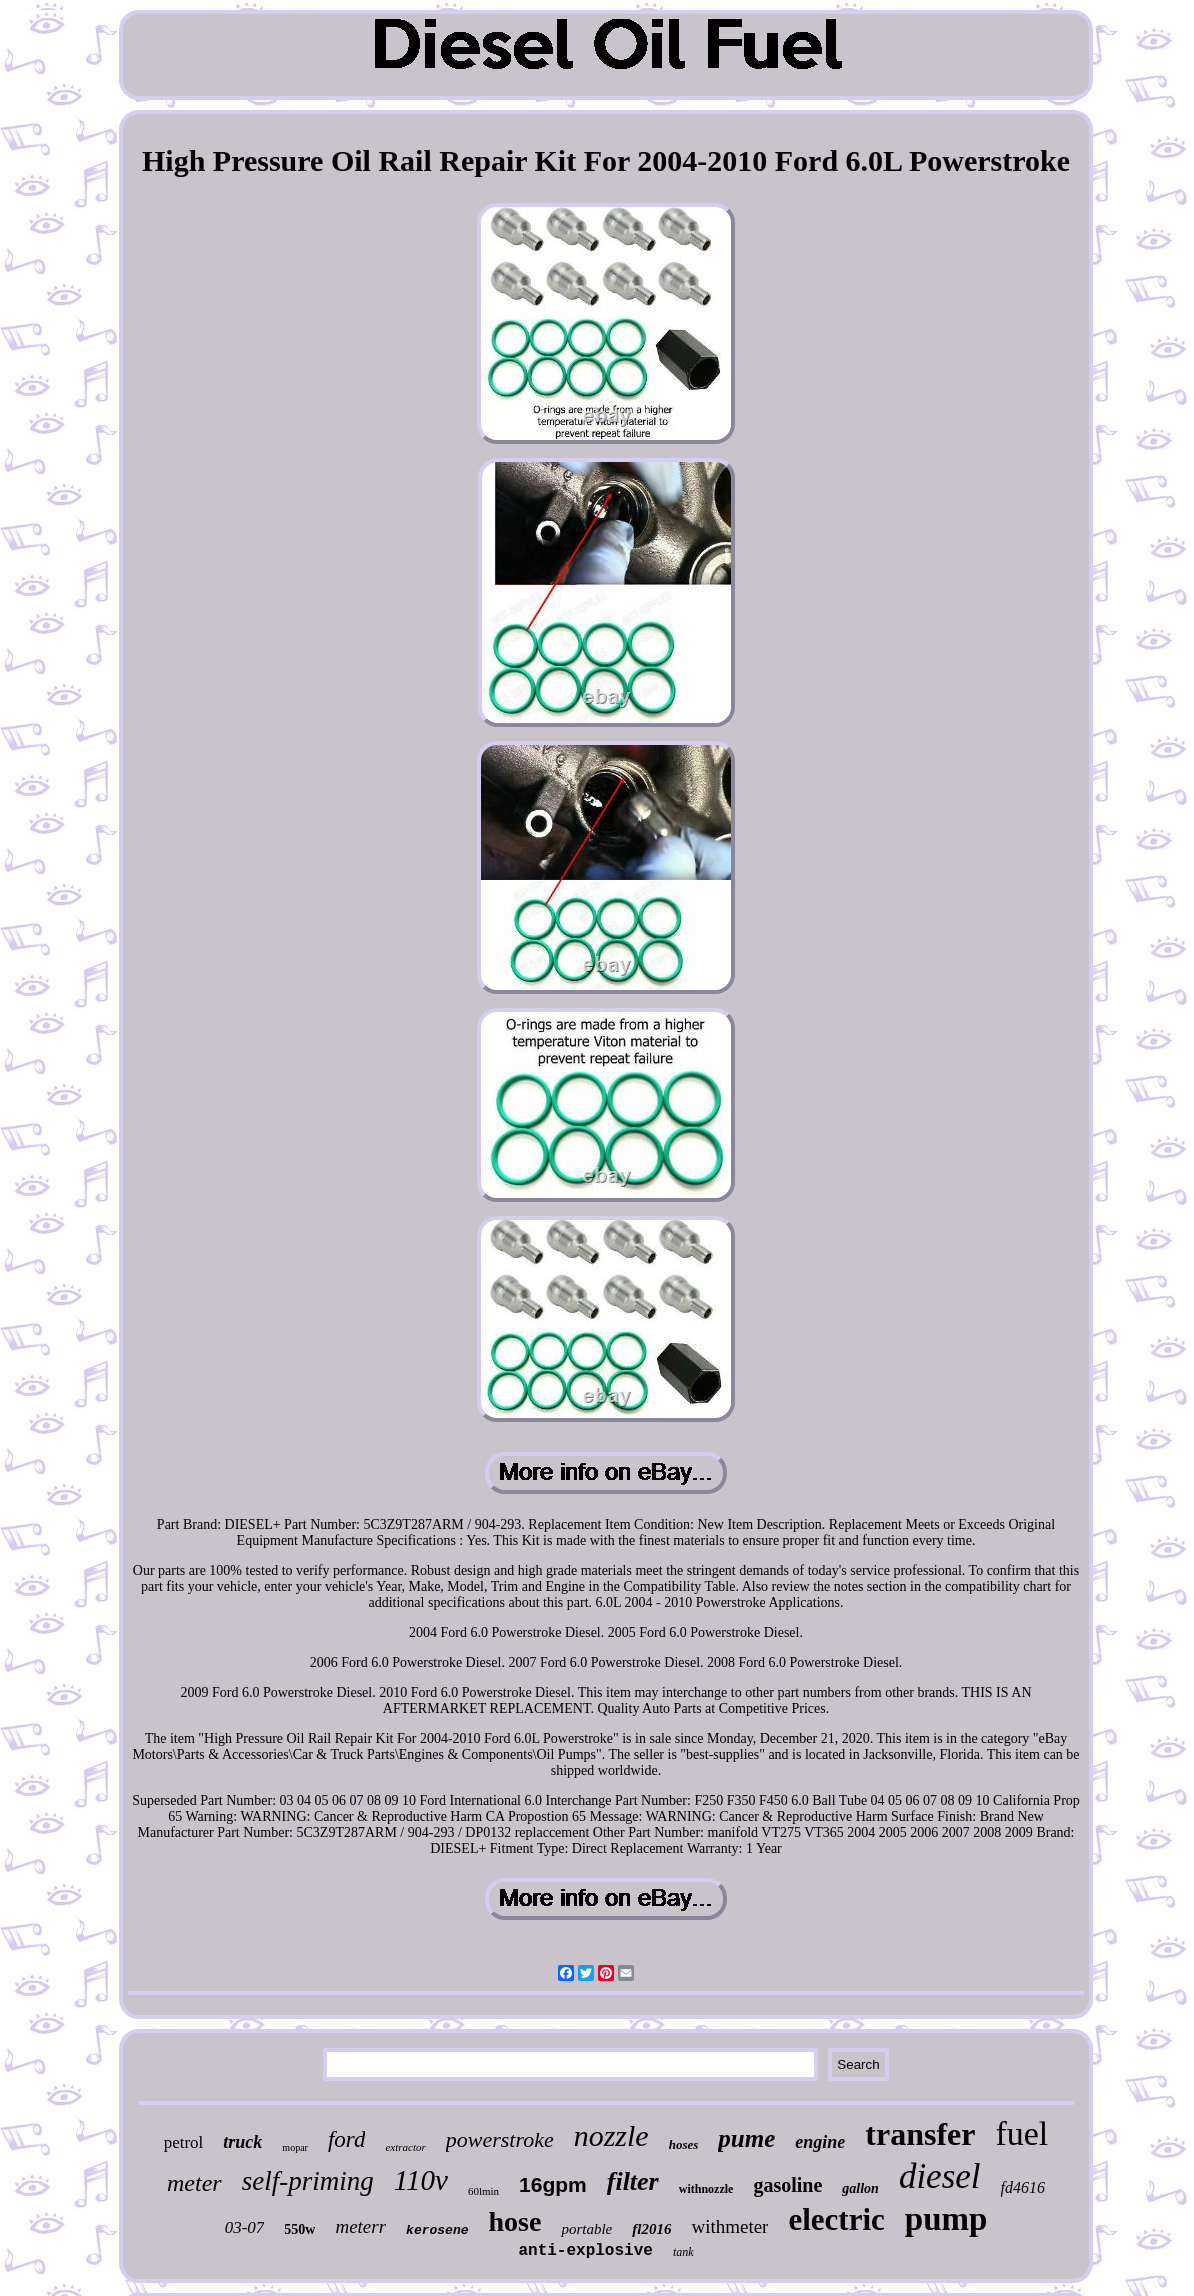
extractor (405, 2147)
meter (194, 2183)
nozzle (611, 2135)
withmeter (729, 2226)
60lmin (483, 2191)
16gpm (553, 2184)
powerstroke (500, 2139)
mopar (295, 2147)
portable (586, 2229)
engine (820, 2142)
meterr (360, 2226)
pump (946, 2219)
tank (683, 2252)
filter (633, 2181)
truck (242, 2142)
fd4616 (1023, 2187)
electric (836, 2219)
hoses (684, 2144)
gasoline (787, 2185)
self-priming (308, 2181)
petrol (184, 2142)
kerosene (437, 2230)
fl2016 (651, 2229)
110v (421, 2180)
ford (347, 2139)
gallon (860, 2188)
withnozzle (706, 2189)
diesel (940, 2176)
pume (746, 2138)
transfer (920, 2134)
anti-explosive (585, 2251)
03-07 (245, 2227)
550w (299, 2229)
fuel (1021, 2133)
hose (515, 2221)
